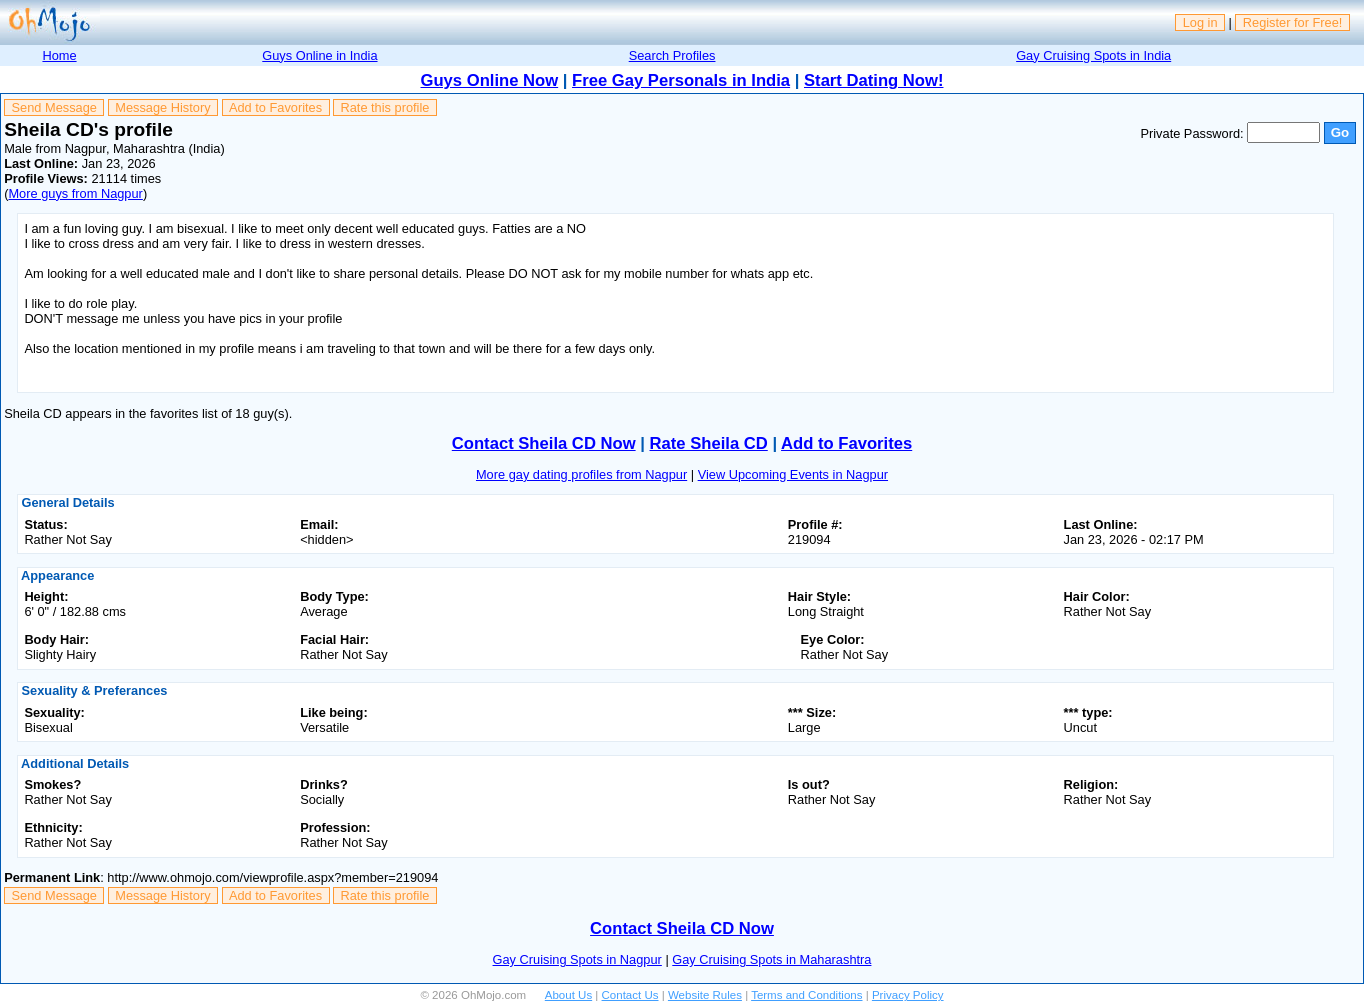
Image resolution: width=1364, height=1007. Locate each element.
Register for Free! (1293, 22)
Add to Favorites (275, 107)
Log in (1200, 22)
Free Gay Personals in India (681, 80)
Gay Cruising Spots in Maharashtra (771, 959)
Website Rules (705, 995)
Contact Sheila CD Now (544, 443)
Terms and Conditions (806, 995)
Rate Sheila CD (709, 443)
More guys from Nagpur (75, 193)
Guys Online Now (490, 80)
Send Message (54, 107)
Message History (162, 107)
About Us (568, 995)
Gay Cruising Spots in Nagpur (577, 959)
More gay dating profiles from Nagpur (581, 474)
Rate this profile (384, 107)
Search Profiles (672, 55)
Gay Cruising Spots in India (1093, 55)
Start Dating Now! (873, 80)
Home (59, 55)
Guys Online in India (319, 55)
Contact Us (630, 995)
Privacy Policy (908, 995)
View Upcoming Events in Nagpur (793, 474)
